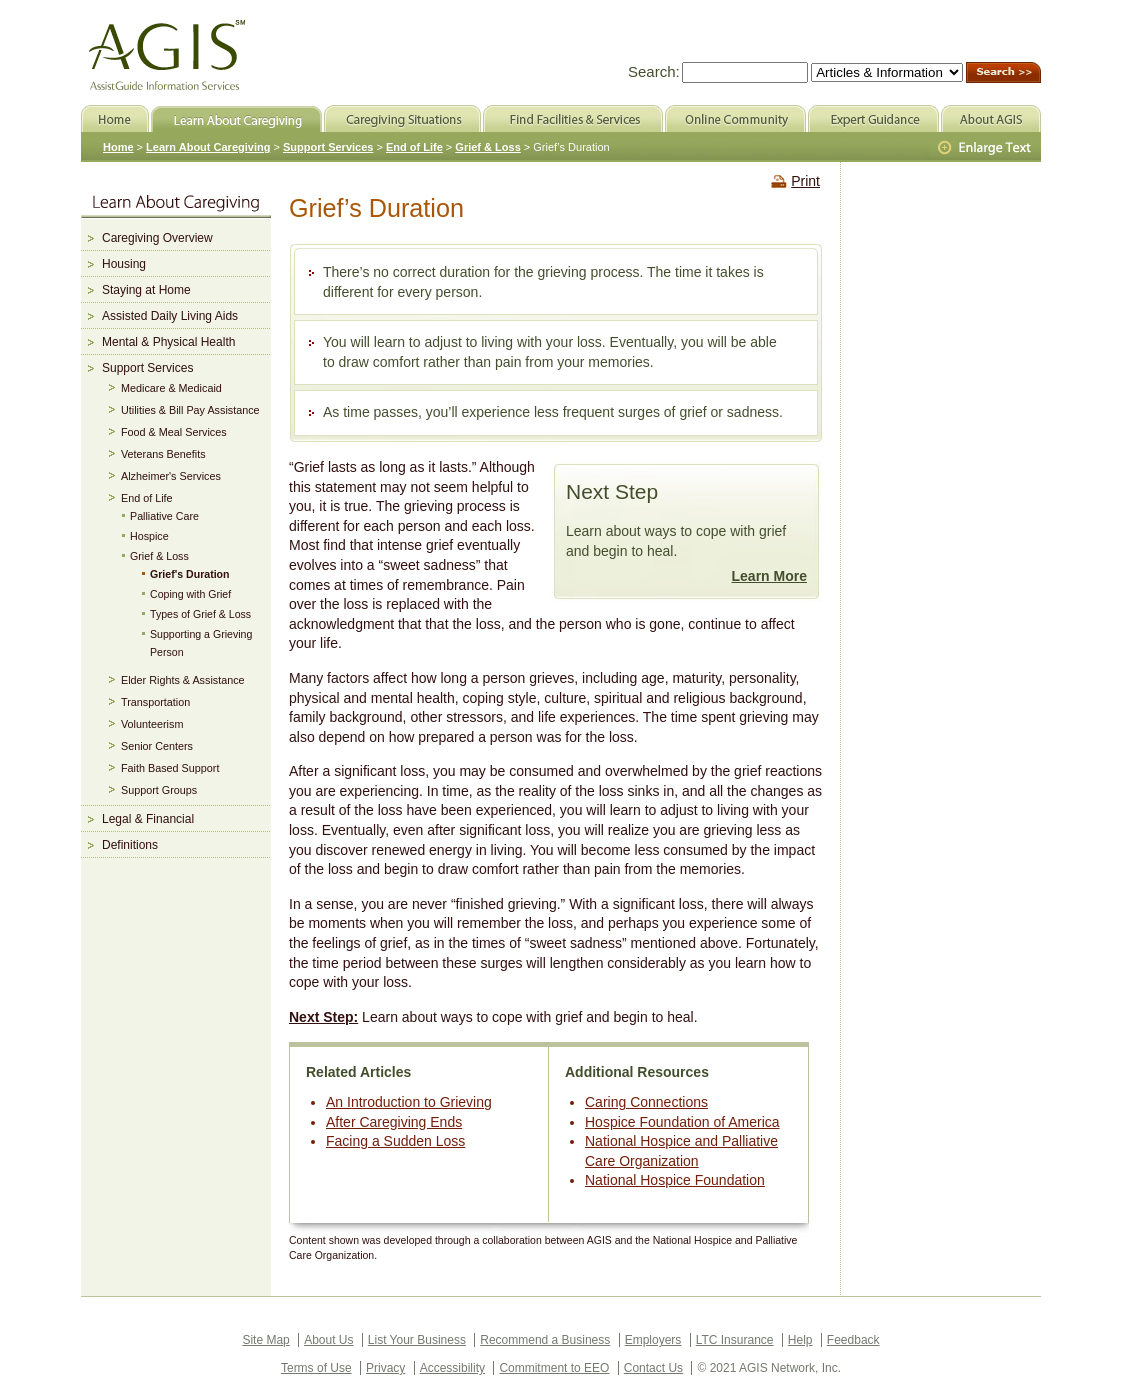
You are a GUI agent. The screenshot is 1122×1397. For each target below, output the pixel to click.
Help (800, 1340)
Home (118, 147)
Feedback (853, 1340)
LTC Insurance (735, 1340)
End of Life (147, 498)
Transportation (155, 702)
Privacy (385, 1368)
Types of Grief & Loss (200, 614)
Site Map (265, 1340)
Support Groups (159, 790)
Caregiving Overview (157, 238)
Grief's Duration (190, 574)
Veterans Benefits (163, 454)
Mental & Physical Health (168, 342)
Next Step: (323, 1017)
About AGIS (991, 118)
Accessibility (452, 1368)
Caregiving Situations (402, 118)
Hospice (149, 536)
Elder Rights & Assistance (183, 680)
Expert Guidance (873, 118)
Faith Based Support (170, 768)
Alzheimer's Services (171, 476)
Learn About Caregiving (208, 147)
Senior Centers (157, 746)
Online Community (735, 118)
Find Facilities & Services (573, 118)
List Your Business (417, 1340)
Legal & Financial (148, 819)
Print (805, 181)
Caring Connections (646, 1102)
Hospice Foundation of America (682, 1122)
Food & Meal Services (174, 432)
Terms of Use (316, 1368)
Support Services (147, 368)
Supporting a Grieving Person (201, 643)
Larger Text (986, 148)
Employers (653, 1340)
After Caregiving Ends (394, 1122)
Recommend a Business (545, 1340)
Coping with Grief (190, 594)
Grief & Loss (159, 556)
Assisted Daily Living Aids (170, 316)
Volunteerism (152, 724)
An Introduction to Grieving (409, 1102)
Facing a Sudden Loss (395, 1141)
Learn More (769, 576)
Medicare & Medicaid (171, 388)
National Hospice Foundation (675, 1180)
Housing (124, 264)
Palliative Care (164, 516)
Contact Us (653, 1368)
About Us (328, 1340)
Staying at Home (146, 290)
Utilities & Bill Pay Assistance (190, 410)
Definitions (130, 845)
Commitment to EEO (554, 1368)
